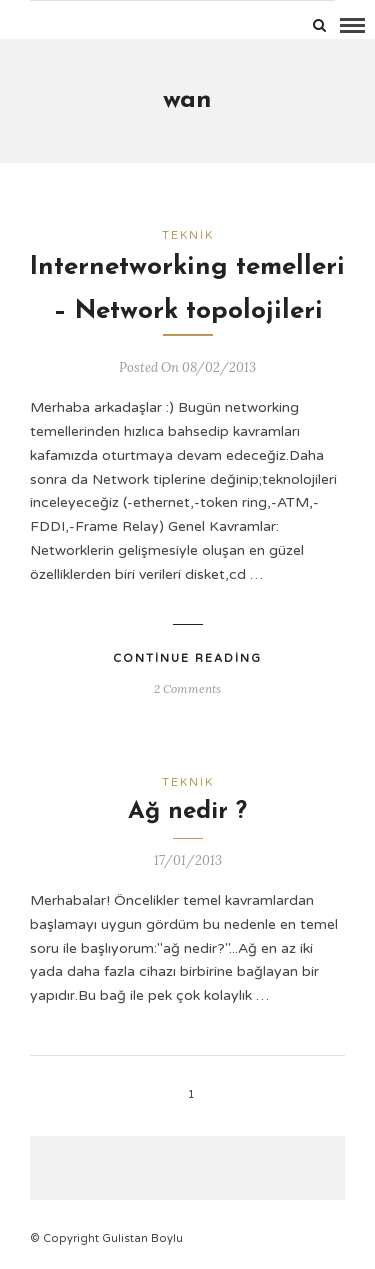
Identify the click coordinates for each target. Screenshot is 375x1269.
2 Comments (187, 688)
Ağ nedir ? (187, 812)
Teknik (188, 235)
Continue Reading (187, 658)
